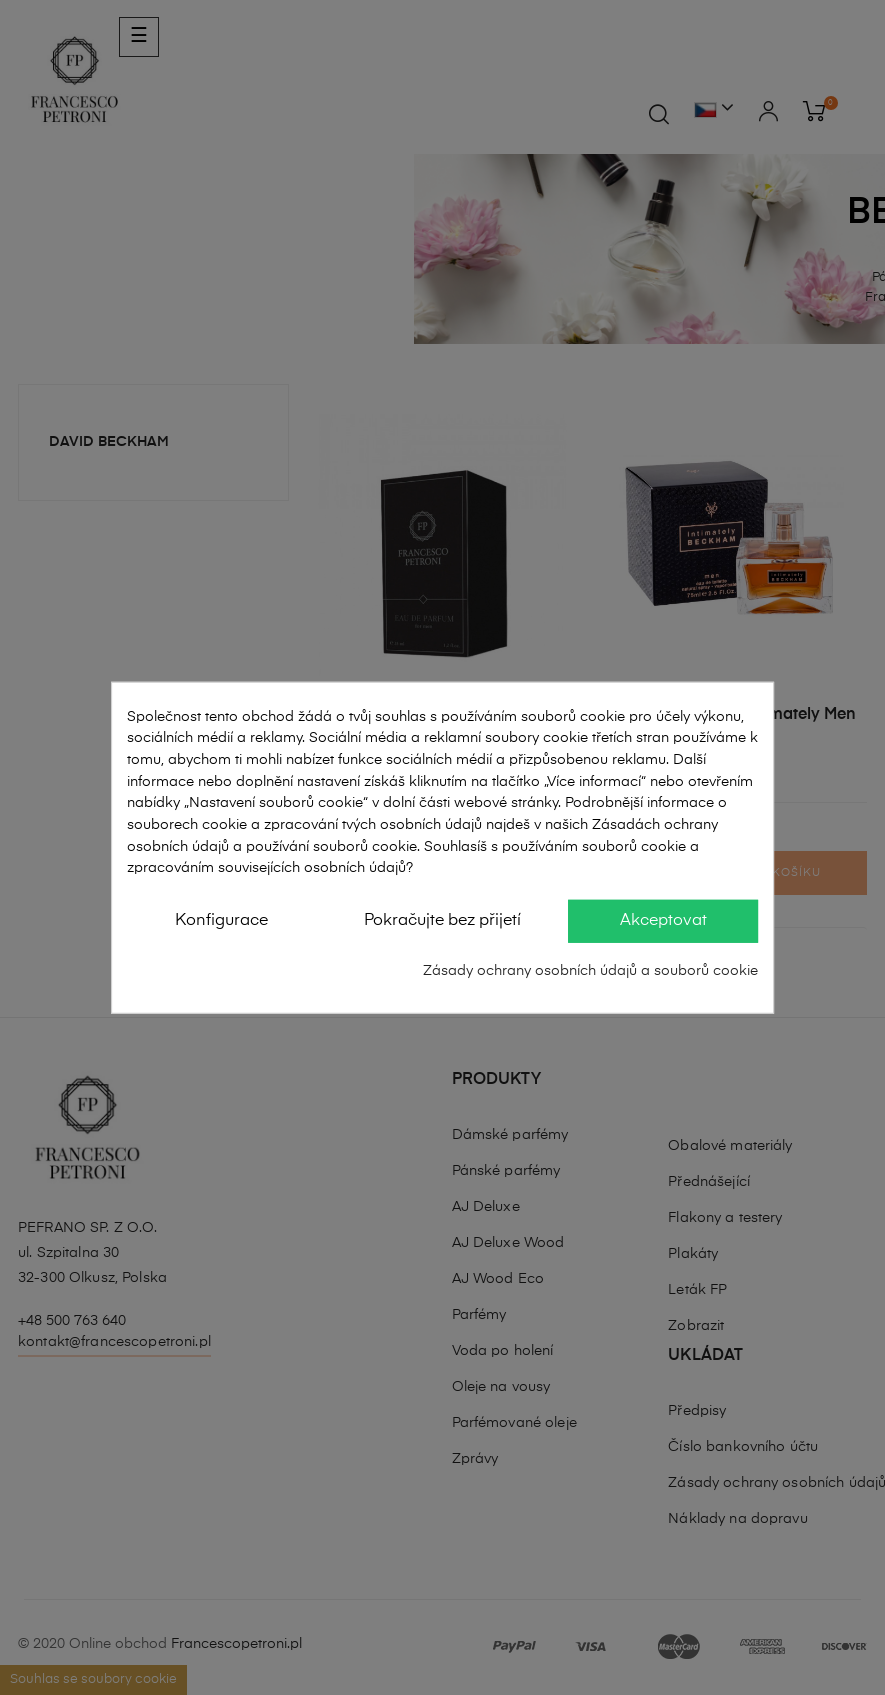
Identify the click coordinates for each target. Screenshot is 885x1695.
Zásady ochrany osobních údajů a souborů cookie (590, 971)
